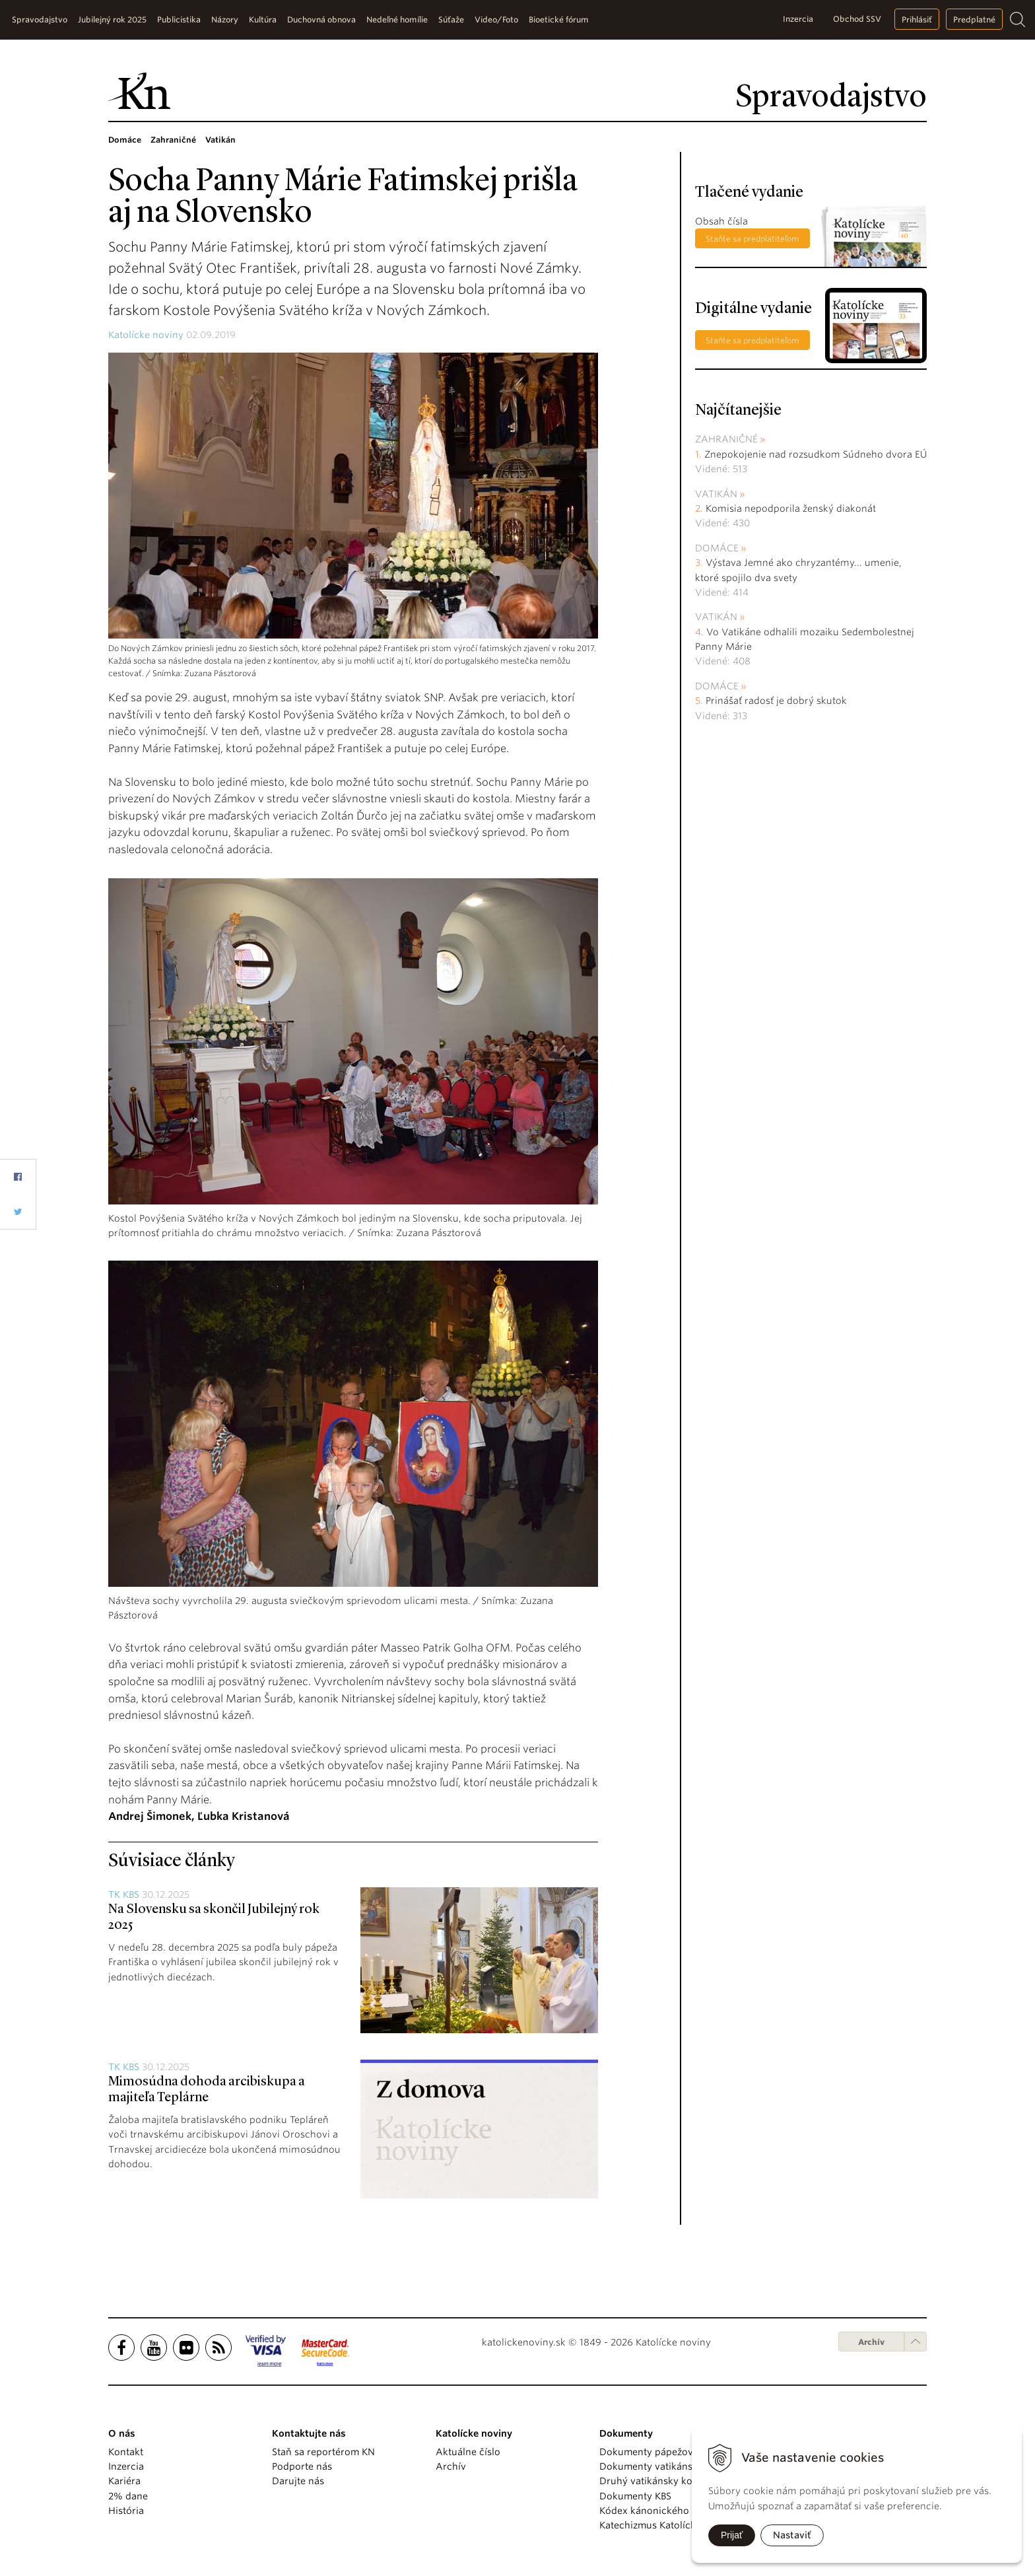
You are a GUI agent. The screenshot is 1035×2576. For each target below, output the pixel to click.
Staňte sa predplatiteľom (752, 239)
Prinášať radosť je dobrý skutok (776, 700)
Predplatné (974, 19)
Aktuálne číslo (468, 2452)
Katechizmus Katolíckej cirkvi (665, 2525)
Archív (871, 2342)
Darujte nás (298, 2481)
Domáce (717, 548)
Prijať (732, 2535)
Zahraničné (726, 439)
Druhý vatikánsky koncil (654, 2481)
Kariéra (124, 2481)
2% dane (128, 2496)
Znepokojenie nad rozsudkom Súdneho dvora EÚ (815, 454)
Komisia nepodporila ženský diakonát (791, 508)
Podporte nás (302, 2466)
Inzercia (798, 19)
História (126, 2510)
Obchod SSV (857, 19)
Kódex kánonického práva (658, 2510)
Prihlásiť (917, 19)
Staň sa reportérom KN (323, 2452)
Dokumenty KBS (635, 2496)
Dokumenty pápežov (646, 2452)
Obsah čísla (721, 221)
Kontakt (125, 2452)
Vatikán (716, 494)
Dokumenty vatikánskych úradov (674, 2466)
